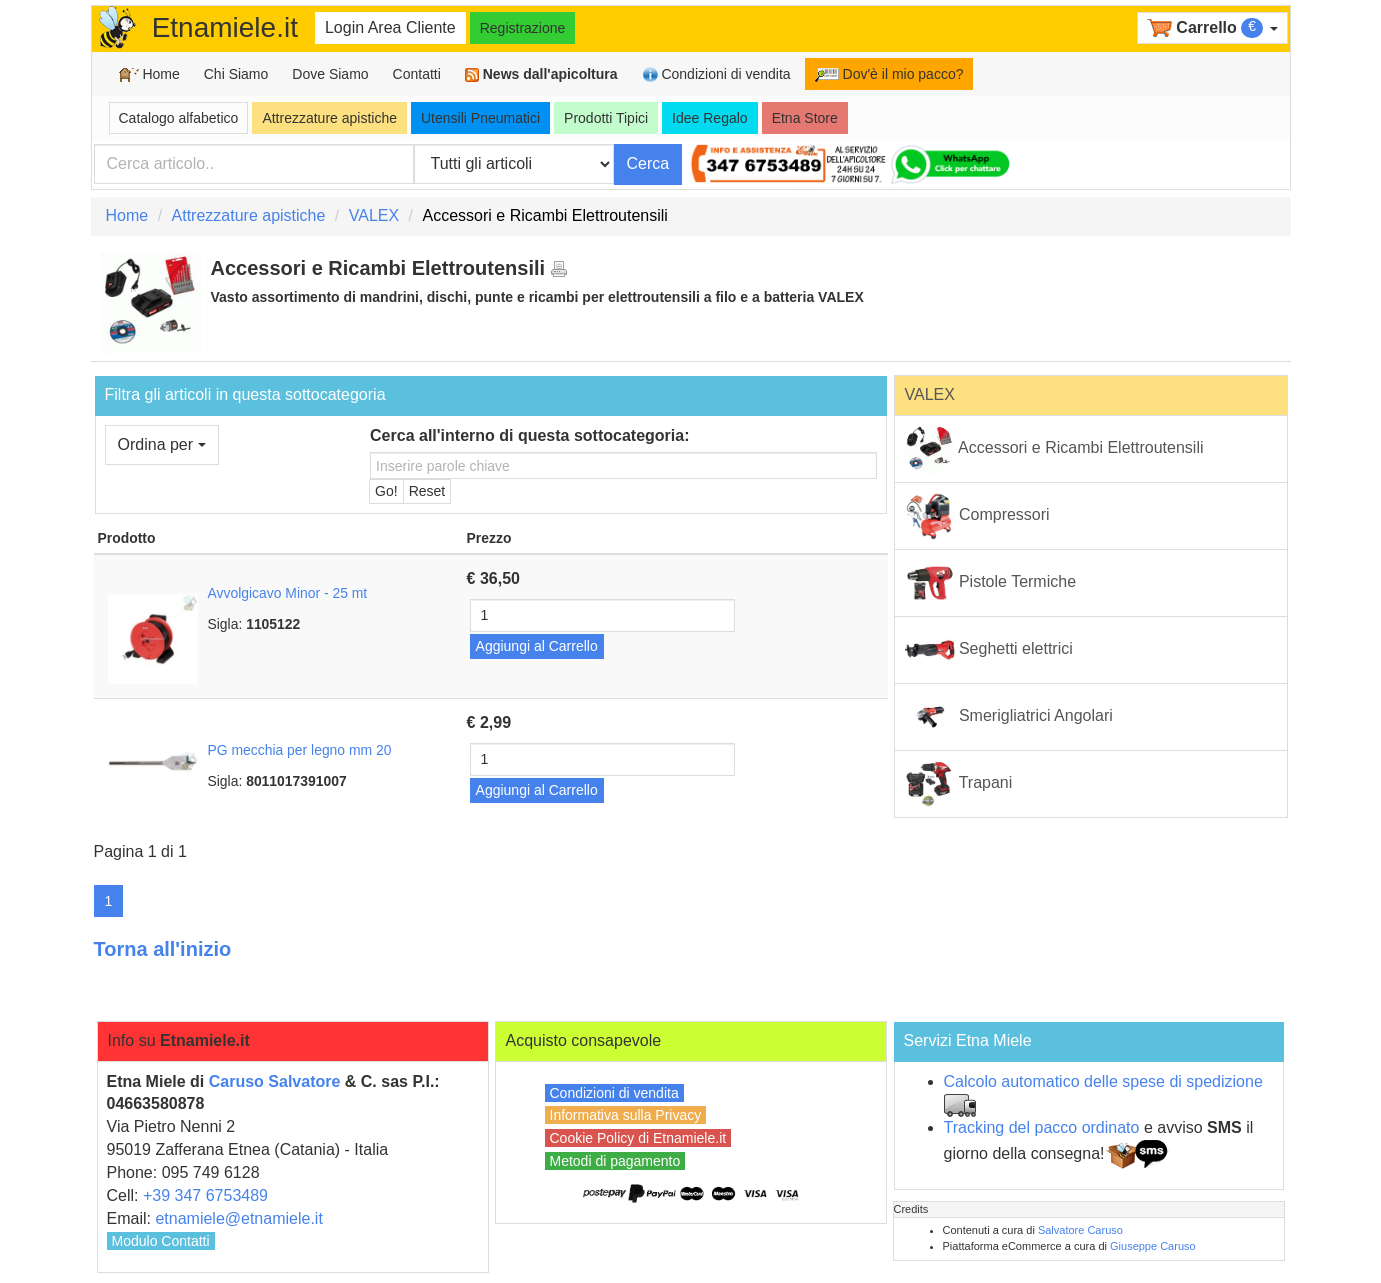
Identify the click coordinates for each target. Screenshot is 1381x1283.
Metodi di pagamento (615, 1161)
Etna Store (805, 118)
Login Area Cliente (390, 27)
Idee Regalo (710, 118)
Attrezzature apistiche (329, 118)
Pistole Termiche (991, 583)
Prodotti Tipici (606, 118)
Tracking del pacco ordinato (1042, 1127)
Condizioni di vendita (716, 74)
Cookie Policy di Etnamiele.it (638, 1138)
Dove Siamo (330, 74)
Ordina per (162, 444)
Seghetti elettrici (989, 650)
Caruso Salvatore (275, 1081)
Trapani (959, 784)
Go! (386, 491)
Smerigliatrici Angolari (1009, 717)
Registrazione (523, 28)
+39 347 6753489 (205, 1195)
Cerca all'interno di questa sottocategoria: (529, 435)
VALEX (374, 215)
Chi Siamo (236, 74)
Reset (427, 491)
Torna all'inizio (163, 949)
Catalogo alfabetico (179, 118)
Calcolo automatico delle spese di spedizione (1103, 1081)
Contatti (417, 74)
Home (149, 74)
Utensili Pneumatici (480, 118)
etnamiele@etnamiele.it (238, 1218)
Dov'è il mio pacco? (889, 74)
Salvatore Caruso (1080, 1230)
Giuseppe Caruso (1153, 1246)
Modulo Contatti (161, 1241)
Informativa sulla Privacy (626, 1115)
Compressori (977, 516)
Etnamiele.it (225, 27)
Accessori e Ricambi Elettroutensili (1054, 449)
